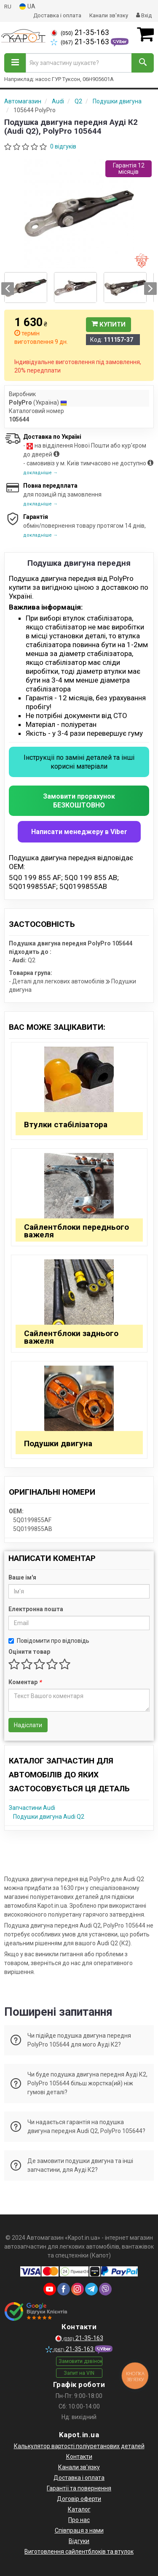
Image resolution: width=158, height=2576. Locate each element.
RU (7, 6)
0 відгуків (63, 146)
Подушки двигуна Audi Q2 (48, 1816)
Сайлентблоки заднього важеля (71, 1337)
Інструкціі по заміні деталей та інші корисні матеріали (79, 761)
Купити (108, 324)
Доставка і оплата (57, 15)
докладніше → (40, 472)
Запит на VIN (79, 2373)
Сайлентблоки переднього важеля (76, 1230)
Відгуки (79, 2541)
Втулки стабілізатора (65, 1124)
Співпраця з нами (79, 2530)
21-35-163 (80, 32)
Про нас (79, 2520)
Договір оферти (79, 2498)
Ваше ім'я (22, 1577)
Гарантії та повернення (79, 2488)
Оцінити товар (29, 1651)
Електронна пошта (35, 1609)
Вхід (144, 15)
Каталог (79, 2509)
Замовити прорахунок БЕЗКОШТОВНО (79, 800)
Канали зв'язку (108, 15)
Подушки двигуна (58, 1443)
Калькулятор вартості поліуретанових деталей (79, 2446)
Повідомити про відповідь (48, 1640)
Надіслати (28, 1725)
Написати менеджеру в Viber (79, 832)
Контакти (79, 2456)
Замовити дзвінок (80, 2361)
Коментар (24, 1682)
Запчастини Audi (32, 1807)
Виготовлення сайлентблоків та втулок (79, 2551)
